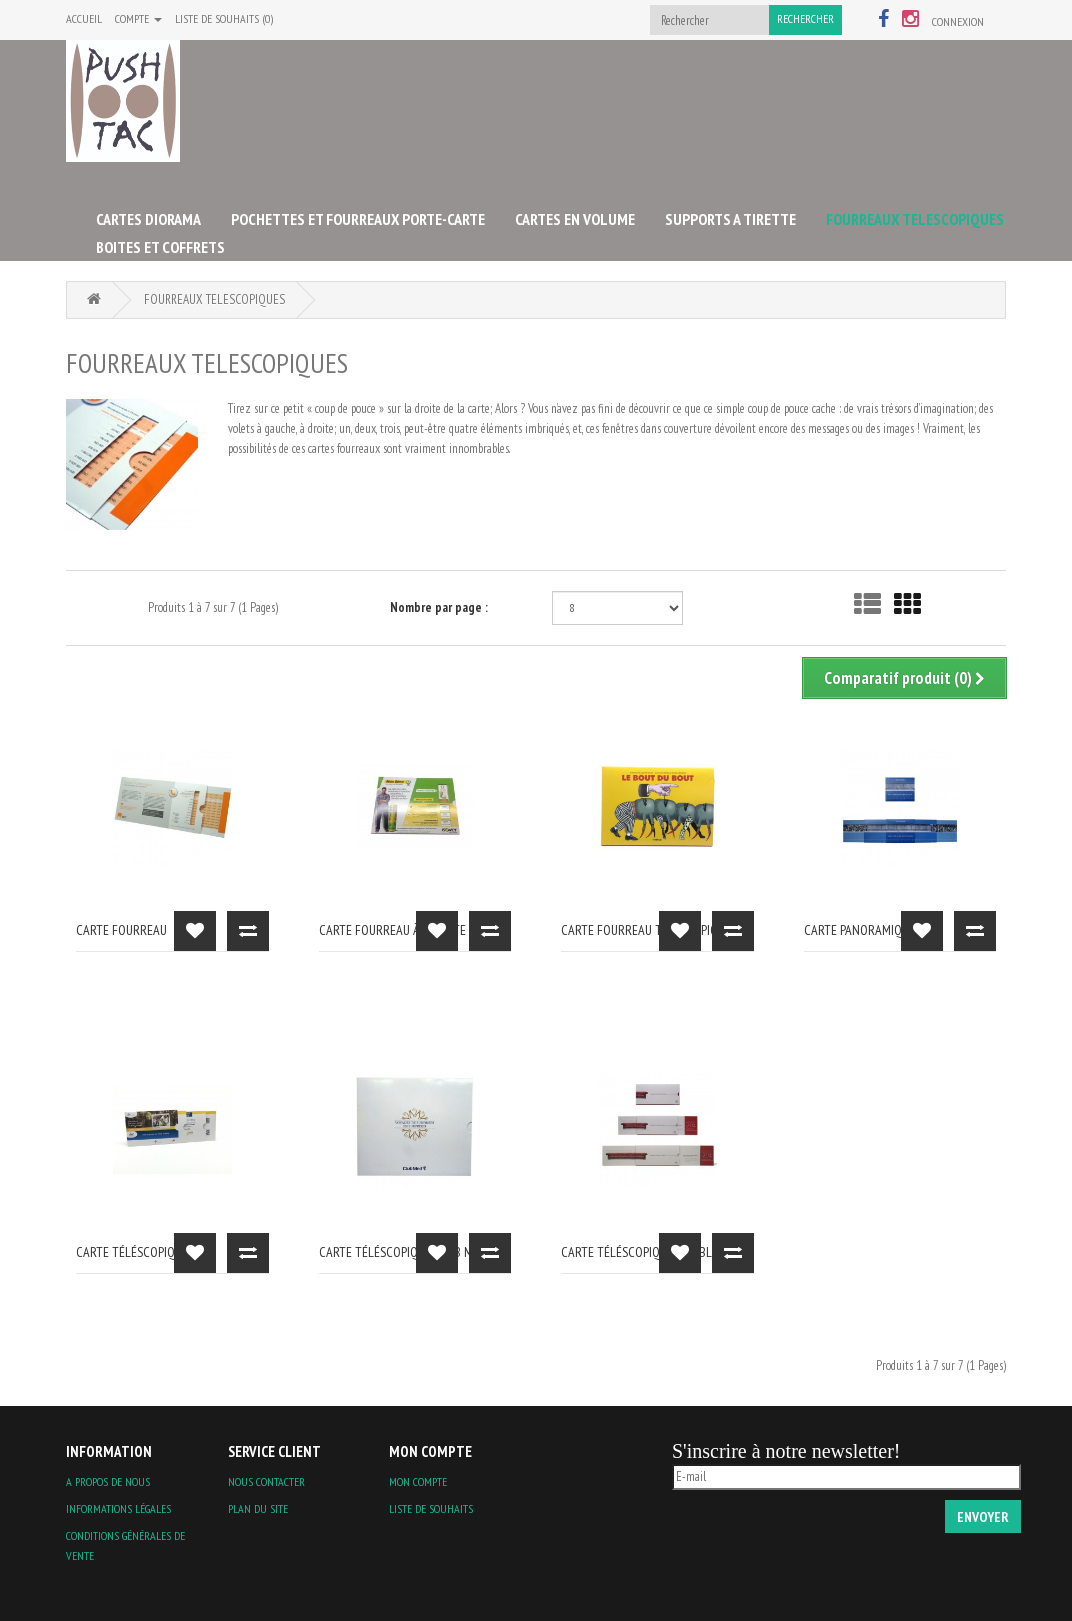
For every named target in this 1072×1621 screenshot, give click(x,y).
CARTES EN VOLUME (575, 219)
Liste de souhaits (431, 1508)
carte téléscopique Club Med (403, 1252)
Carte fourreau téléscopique (646, 930)
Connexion (958, 21)
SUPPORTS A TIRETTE (730, 219)
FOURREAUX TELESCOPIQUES (915, 219)
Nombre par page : (439, 607)
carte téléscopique (132, 1252)
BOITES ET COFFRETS (160, 247)
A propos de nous (108, 1481)
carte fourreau (121, 930)
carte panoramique (859, 930)
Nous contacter (266, 1481)
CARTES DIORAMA (148, 219)
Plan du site (258, 1508)
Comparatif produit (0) (904, 678)
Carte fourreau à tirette (392, 930)
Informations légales (118, 1508)
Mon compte (418, 1481)
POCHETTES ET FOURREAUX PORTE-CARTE (358, 219)
